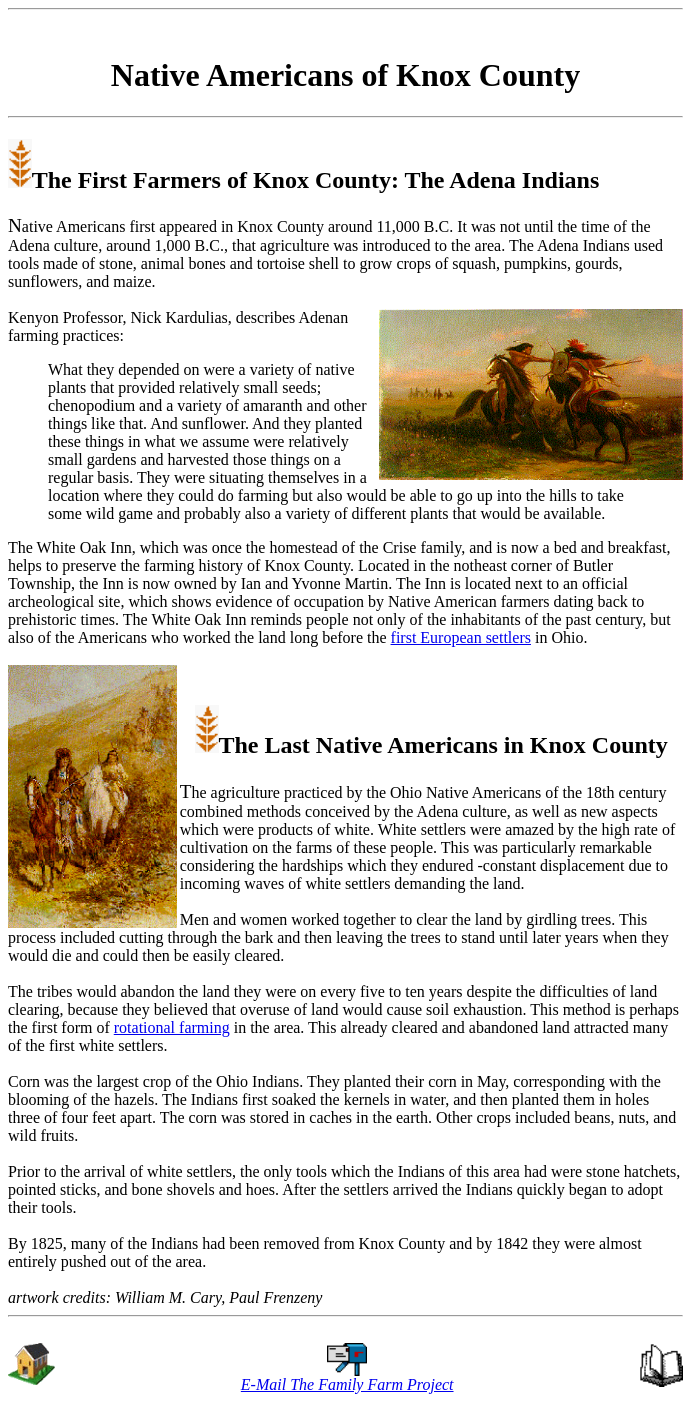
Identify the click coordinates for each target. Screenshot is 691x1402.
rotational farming (172, 1027)
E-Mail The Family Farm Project (347, 1384)
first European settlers (461, 637)
